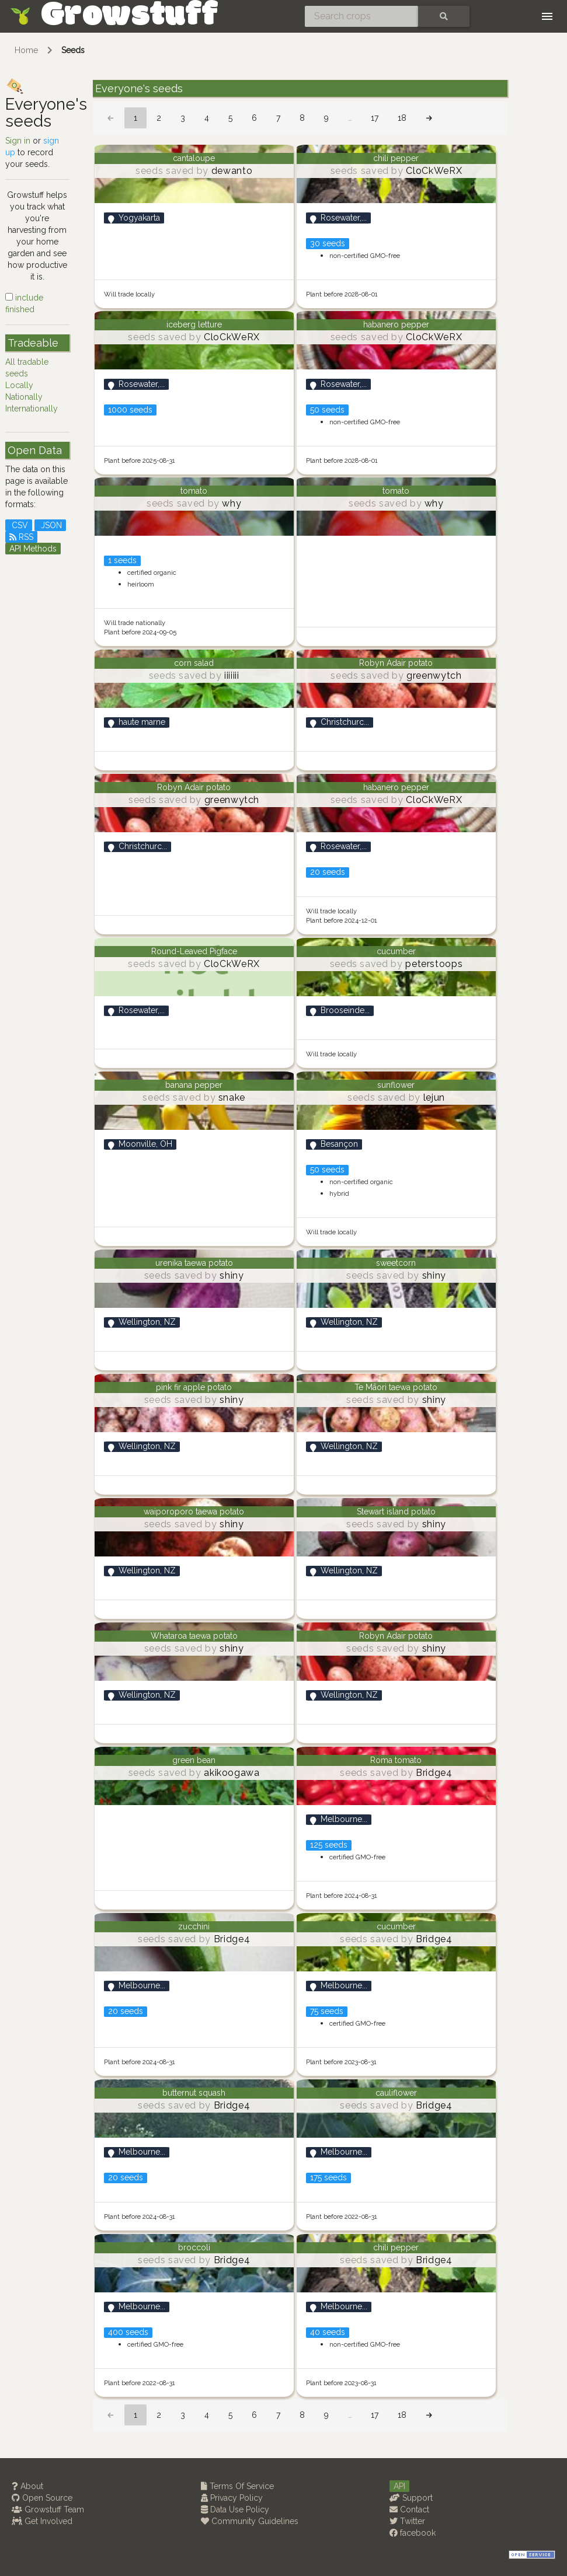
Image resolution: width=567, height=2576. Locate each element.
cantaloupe (194, 158)
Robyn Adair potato (396, 663)
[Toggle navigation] (547, 16)
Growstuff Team (48, 2509)
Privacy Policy (232, 2497)
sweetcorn (396, 1263)
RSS (21, 537)
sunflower (396, 1085)
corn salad (194, 663)
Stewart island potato (396, 1511)
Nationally (24, 397)
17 (374, 118)
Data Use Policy (235, 2509)
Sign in (17, 140)
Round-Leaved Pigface (194, 951)
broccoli (194, 2247)
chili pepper (396, 158)
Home (26, 50)
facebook (412, 2532)
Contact (409, 2509)
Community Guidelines (249, 2521)
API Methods (33, 548)
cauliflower (396, 2092)
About (27, 2486)
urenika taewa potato (194, 1263)
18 (402, 118)
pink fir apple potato (194, 1387)
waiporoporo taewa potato (194, 1511)
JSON (50, 525)
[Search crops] (361, 16)
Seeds (73, 50)
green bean (193, 1760)
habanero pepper (396, 324)
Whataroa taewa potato (194, 1635)
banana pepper (193, 1085)
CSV (18, 525)
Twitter (407, 2521)
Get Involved (42, 2521)
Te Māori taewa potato (395, 1387)
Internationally (31, 408)
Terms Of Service (237, 2486)
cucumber (396, 951)
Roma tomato (396, 1760)
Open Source (42, 2497)
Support (411, 2497)
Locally (19, 385)
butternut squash (193, 2092)
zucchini (194, 1926)
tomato (193, 490)
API (399, 2486)
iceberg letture (194, 324)
